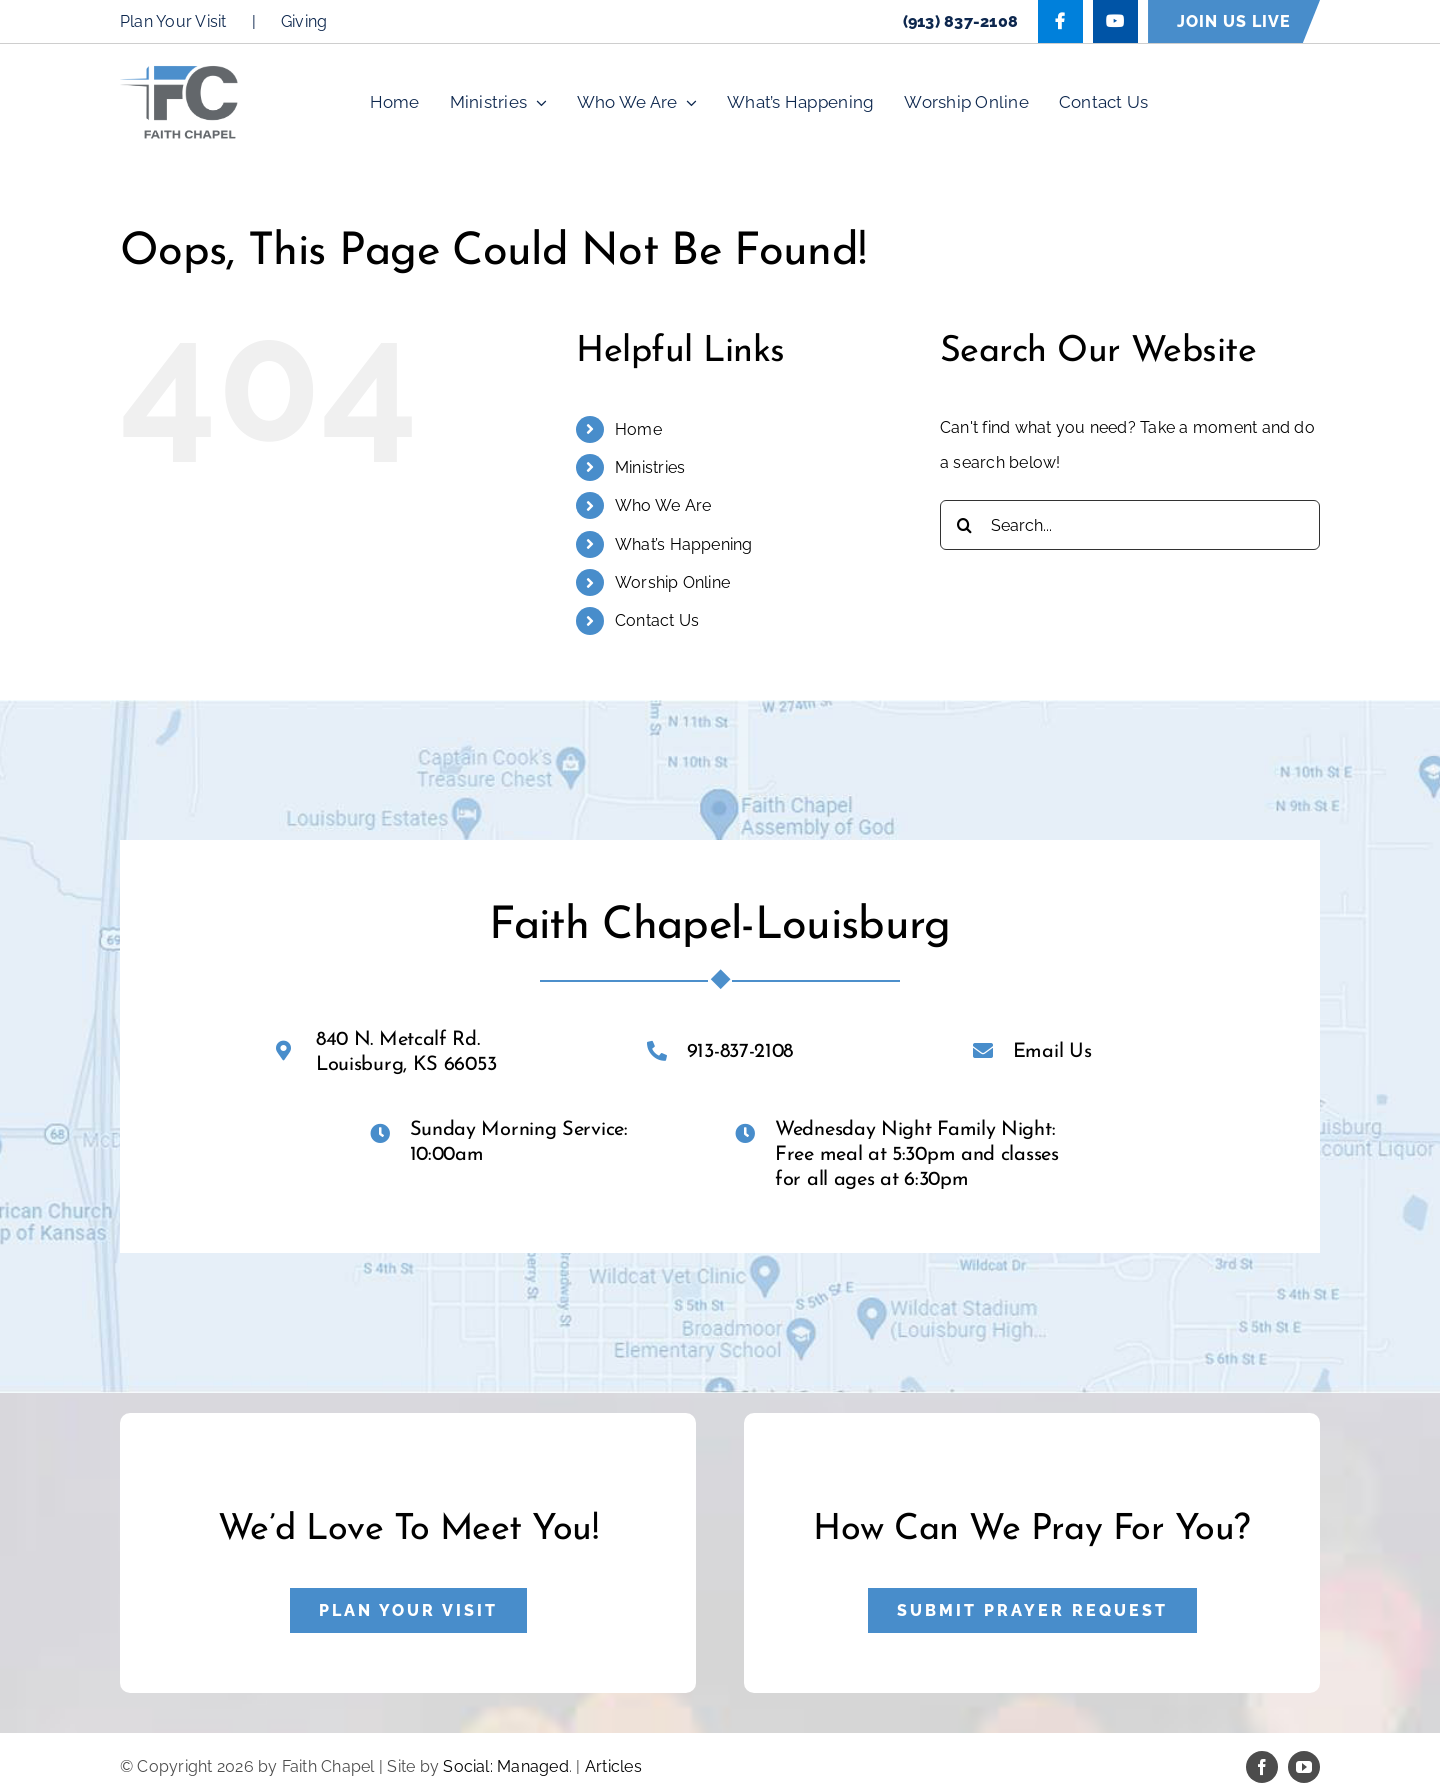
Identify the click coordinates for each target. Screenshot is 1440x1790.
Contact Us (657, 620)
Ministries (650, 467)
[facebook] (1262, 1767)
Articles (613, 1766)
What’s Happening (684, 544)
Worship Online (672, 582)
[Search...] (1130, 525)
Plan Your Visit (173, 21)
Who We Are (663, 505)
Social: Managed (506, 1766)
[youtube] (1304, 1767)
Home (638, 429)
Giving (304, 21)
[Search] (965, 525)
